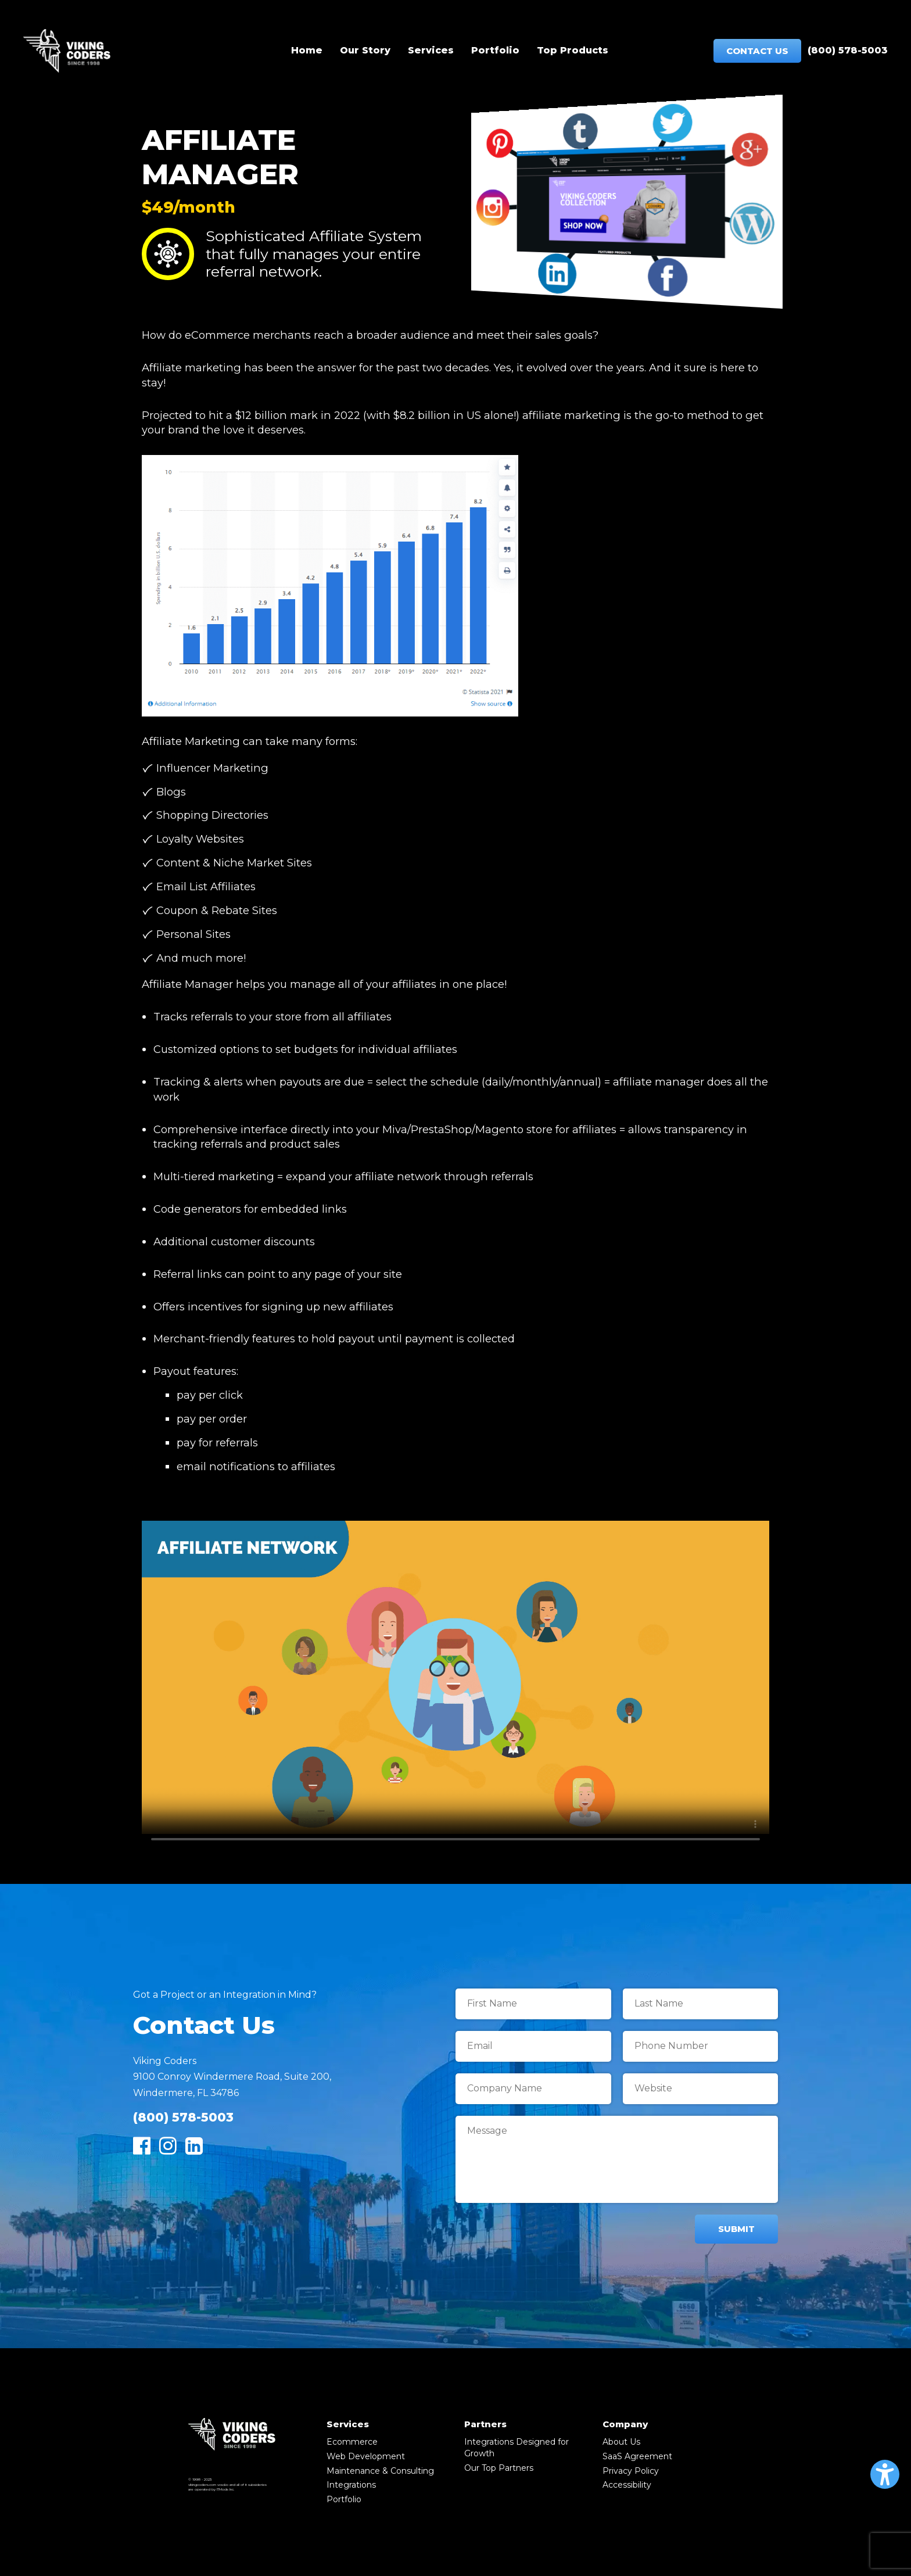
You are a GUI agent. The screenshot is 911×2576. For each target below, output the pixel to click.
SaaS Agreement (637, 2456)
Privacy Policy (630, 2471)
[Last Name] (701, 2004)
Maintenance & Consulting (380, 2471)
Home (306, 50)
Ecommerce (352, 2442)
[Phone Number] (701, 2046)
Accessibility (626, 2485)
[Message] (617, 2159)
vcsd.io (222, 2484)
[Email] (533, 2046)
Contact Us (757, 50)
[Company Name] (533, 2088)
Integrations (351, 2485)
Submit (736, 2229)
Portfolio (495, 50)
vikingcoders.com (202, 2484)
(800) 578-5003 (848, 50)
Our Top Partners (498, 2468)
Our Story (365, 50)
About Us (621, 2442)
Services (431, 50)
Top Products (572, 50)
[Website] (701, 2088)
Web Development (366, 2456)
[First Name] (533, 2004)
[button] (884, 2474)
